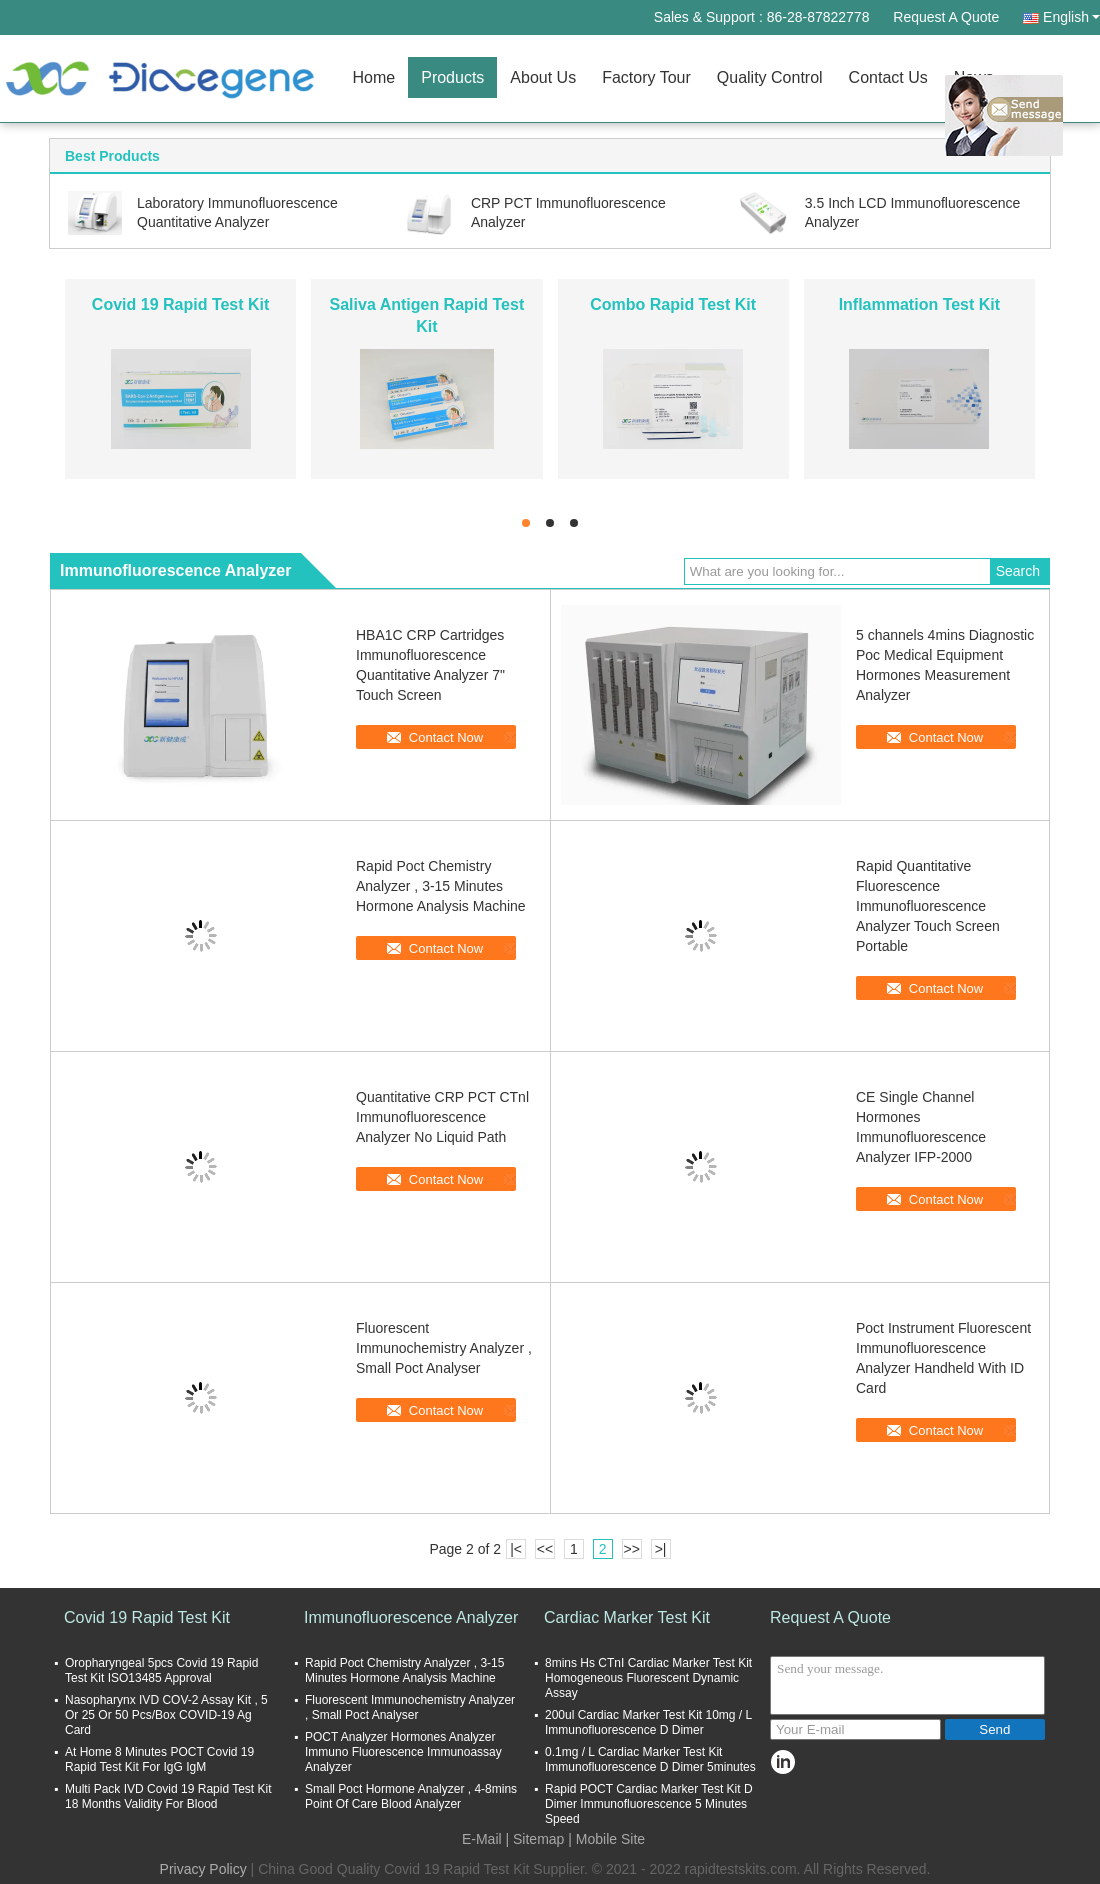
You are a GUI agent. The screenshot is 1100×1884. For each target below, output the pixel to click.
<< (545, 1549)
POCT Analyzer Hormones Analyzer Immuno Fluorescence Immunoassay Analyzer (403, 1752)
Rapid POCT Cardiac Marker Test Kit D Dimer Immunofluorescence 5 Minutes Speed (649, 1804)
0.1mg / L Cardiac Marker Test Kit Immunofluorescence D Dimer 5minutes (650, 1759)
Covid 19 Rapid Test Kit (181, 304)
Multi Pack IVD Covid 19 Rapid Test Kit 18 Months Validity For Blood (168, 1796)
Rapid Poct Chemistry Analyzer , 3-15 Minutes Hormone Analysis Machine (441, 886)
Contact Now (446, 737)
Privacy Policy (203, 1869)
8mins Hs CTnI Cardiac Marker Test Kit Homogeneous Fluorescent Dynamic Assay (648, 1678)
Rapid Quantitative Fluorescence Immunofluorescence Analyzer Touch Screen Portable (928, 906)
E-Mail (482, 1839)
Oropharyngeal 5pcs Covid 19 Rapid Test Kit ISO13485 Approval (161, 1670)
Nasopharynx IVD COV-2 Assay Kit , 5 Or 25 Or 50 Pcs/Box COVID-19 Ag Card (166, 1715)
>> (631, 1549)
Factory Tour (646, 77)
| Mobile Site (606, 1839)
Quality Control (770, 77)
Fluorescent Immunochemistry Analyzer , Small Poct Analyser (444, 1348)
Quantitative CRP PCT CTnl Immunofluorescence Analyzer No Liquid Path (442, 1117)
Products (452, 77)
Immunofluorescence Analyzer (411, 1617)
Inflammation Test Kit (920, 304)
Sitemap (538, 1839)
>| (661, 1549)
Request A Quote (946, 17)
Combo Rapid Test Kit (673, 304)
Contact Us (888, 77)
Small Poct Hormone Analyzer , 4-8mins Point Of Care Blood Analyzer (411, 1796)
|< (516, 1549)
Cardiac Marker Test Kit (627, 1617)
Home (374, 77)
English (1071, 17)
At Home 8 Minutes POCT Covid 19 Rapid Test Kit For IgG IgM (159, 1759)
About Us (543, 77)
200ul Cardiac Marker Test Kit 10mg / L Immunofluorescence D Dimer (648, 1722)
